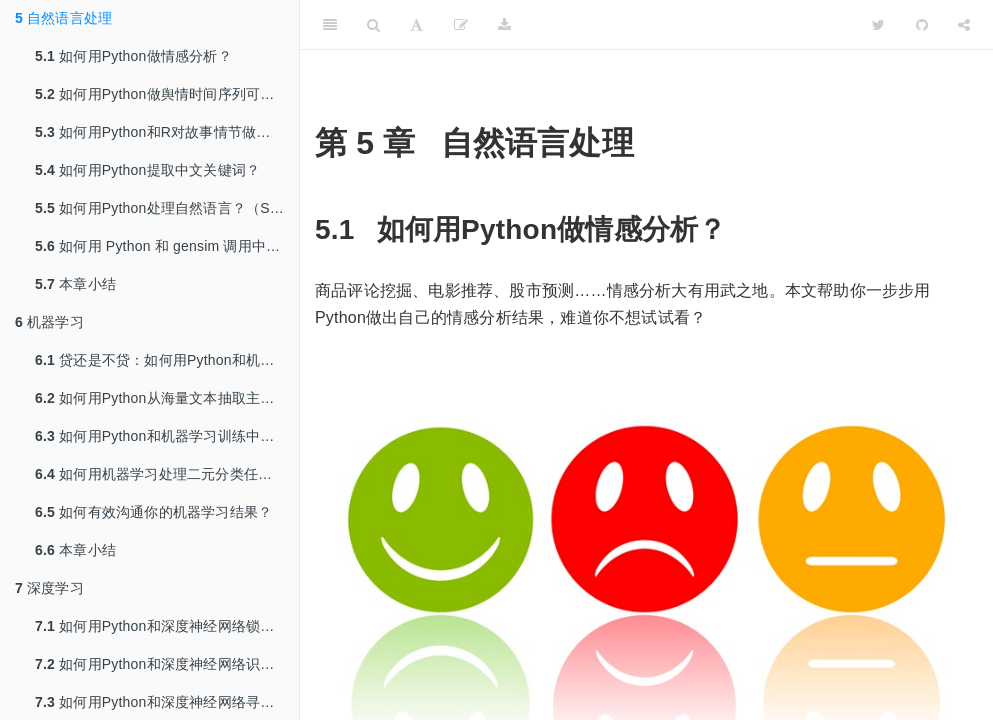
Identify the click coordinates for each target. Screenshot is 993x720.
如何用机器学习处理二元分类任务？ (160, 474)
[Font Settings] (416, 25)
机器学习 (49, 322)
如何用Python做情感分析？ (133, 56)
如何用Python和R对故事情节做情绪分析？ (167, 132)
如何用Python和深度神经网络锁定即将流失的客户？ (167, 626)
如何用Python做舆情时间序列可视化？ (167, 94)
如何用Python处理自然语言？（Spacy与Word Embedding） (167, 208)
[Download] (504, 25)
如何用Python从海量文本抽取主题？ (162, 398)
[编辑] (461, 25)
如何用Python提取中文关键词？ (147, 170)
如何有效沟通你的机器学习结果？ (153, 512)
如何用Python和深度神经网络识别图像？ (167, 664)
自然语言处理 (63, 18)
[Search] (373, 25)
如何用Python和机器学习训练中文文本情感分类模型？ (167, 436)
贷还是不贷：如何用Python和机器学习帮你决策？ (167, 360)
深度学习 (49, 588)
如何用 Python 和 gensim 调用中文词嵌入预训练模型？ (167, 246)
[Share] (964, 25)
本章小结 (75, 284)
